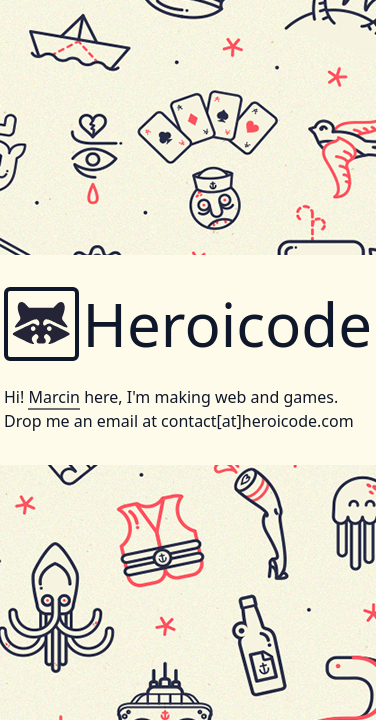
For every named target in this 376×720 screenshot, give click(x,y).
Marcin (53, 397)
